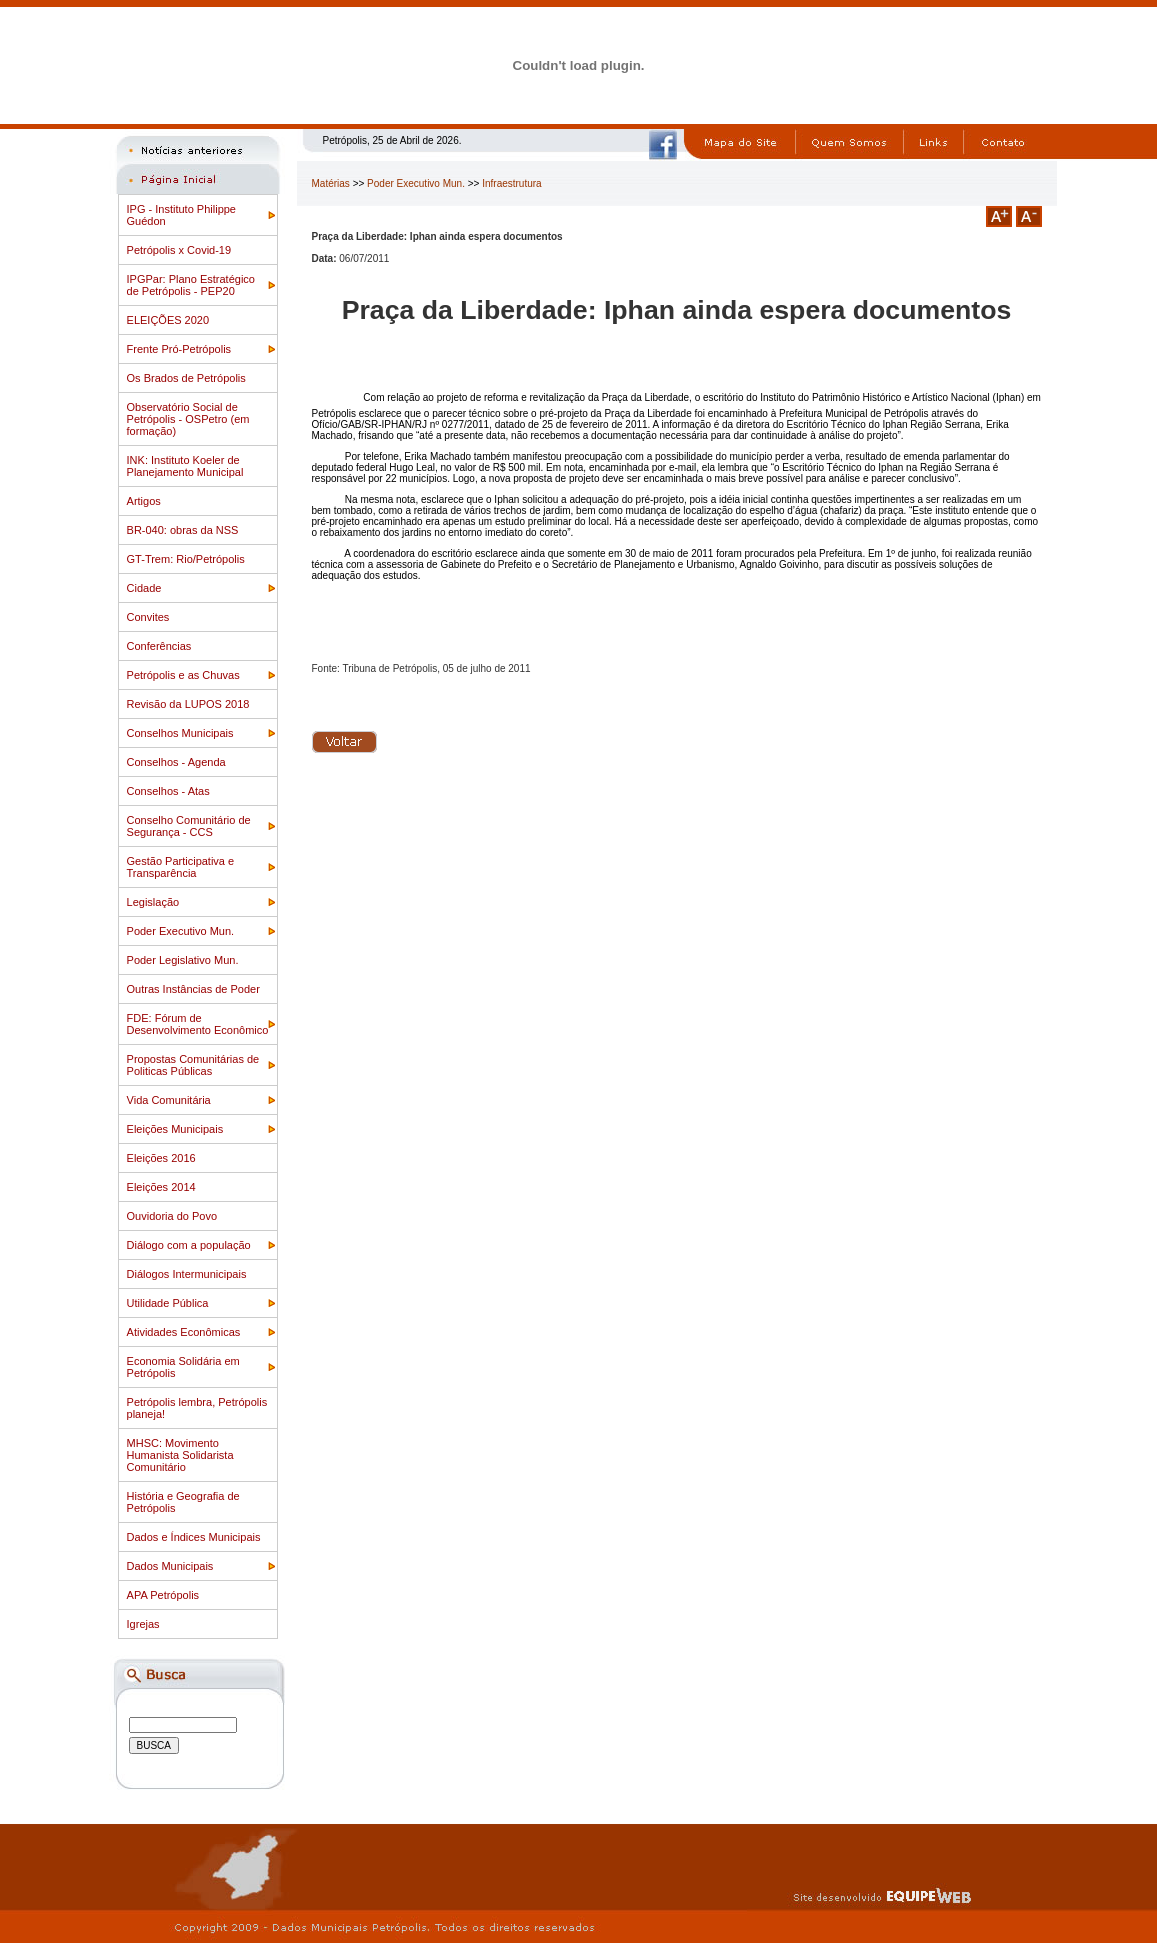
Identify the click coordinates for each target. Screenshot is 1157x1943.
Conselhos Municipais (180, 733)
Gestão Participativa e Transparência (181, 867)
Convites (148, 617)
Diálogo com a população (189, 1245)
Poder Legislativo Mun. (183, 960)
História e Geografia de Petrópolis (183, 1502)
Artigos (144, 501)
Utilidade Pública (168, 1303)
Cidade (144, 588)
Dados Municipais (170, 1566)
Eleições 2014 (161, 1187)
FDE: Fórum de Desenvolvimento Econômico (198, 1024)
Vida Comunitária (169, 1100)
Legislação (153, 902)
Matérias (331, 183)
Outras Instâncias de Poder (193, 989)
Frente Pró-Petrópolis (179, 349)
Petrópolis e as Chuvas (183, 675)
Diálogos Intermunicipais (187, 1274)
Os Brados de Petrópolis (186, 378)
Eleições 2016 (161, 1158)
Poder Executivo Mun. (181, 931)
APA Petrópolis (163, 1595)
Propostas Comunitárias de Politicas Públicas (193, 1065)
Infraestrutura (511, 183)
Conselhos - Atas (168, 791)
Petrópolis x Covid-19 (179, 250)
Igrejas (143, 1624)
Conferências (159, 646)
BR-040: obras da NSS (183, 530)
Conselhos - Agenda (176, 762)
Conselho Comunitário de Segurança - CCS (189, 826)
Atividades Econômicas (184, 1332)
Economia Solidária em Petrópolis (183, 1367)
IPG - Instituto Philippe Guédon (181, 215)
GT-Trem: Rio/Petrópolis (186, 559)
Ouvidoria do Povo (172, 1216)
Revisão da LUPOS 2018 (188, 704)
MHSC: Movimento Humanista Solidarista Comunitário (180, 1455)
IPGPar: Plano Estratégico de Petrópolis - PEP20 (191, 285)
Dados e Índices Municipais (194, 1537)
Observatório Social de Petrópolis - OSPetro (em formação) (188, 419)
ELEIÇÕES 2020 (168, 320)
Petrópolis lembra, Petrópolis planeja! (197, 1408)
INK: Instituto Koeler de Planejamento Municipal (185, 466)
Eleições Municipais (175, 1129)
